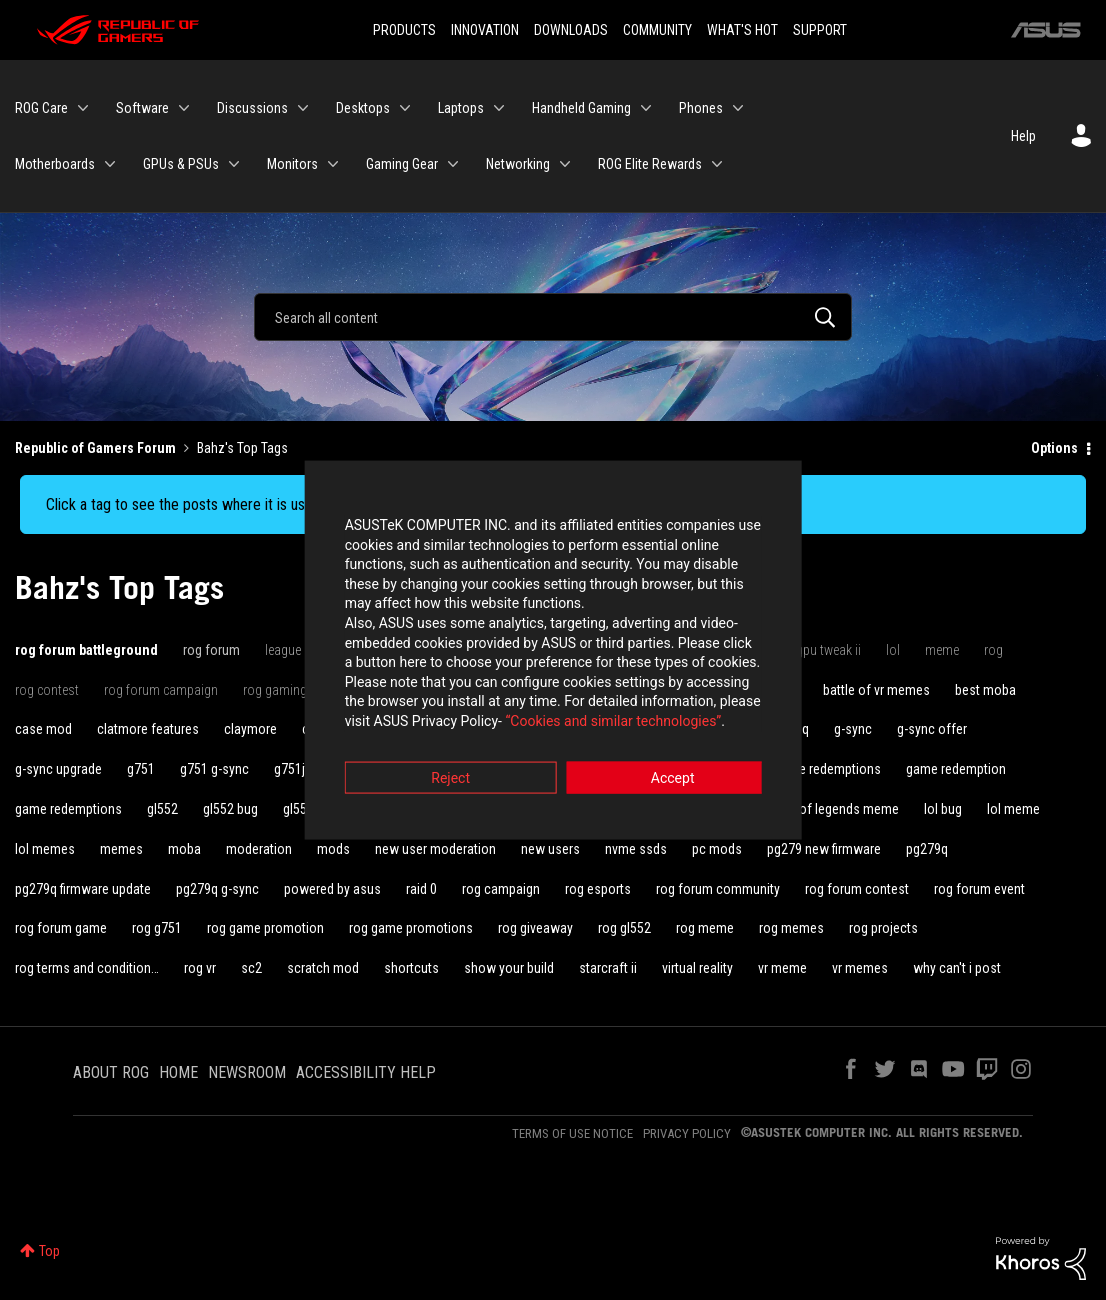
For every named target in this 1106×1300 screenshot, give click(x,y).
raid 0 (421, 889)
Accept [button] (664, 761)
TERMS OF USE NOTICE (572, 1133)
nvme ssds (636, 849)
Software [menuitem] (142, 108)
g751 (141, 769)
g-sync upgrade (58, 769)
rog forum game (61, 928)
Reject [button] (442, 761)
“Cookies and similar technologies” (422, 704)
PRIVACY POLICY (687, 1133)
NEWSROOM (247, 1072)
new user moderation (435, 849)
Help (1023, 136)
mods (333, 849)
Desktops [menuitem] (363, 108)
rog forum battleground (86, 650)
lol (893, 650)
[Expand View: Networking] (565, 164)
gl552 (162, 809)
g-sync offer (932, 729)
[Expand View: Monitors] (333, 164)
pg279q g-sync (217, 889)
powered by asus (332, 889)
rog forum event (979, 889)
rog (993, 650)
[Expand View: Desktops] (405, 108)
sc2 (251, 968)
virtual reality (697, 968)
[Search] (553, 317)
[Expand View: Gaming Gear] (453, 164)
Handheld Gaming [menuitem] (581, 108)
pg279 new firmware (824, 849)
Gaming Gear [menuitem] (402, 164)
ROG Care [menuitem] (41, 108)
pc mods (717, 849)
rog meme (705, 928)
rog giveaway (535, 928)
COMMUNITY (657, 30)
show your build (509, 968)
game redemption (956, 769)
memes (121, 849)
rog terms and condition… (87, 968)
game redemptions (68, 809)
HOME (178, 1072)
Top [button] (49, 1251)
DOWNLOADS (571, 30)
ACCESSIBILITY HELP (366, 1072)
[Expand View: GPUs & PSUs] (234, 164)
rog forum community (718, 889)
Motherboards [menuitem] (55, 164)
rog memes (791, 928)
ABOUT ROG (111, 1072)
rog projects (883, 928)
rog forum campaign (161, 690)
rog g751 (157, 928)
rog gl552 (624, 928)
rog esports (598, 889)
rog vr (200, 968)
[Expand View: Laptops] (499, 108)
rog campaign (501, 889)
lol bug (943, 809)
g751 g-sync (214, 769)
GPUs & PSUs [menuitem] (181, 164)
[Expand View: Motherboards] (110, 164)
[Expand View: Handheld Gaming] (646, 108)
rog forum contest (857, 889)
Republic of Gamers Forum (95, 448)
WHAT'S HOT (742, 30)
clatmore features (148, 729)
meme (942, 650)
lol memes (45, 849)
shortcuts (411, 968)
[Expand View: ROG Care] (83, 108)
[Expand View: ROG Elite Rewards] (717, 164)
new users (550, 849)
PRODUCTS (404, 30)
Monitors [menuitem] (292, 164)
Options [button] (1054, 448)
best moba (985, 690)
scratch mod (323, 968)
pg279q (927, 849)
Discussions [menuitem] (252, 108)
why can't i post (957, 968)
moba (184, 849)
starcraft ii (608, 968)
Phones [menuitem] (701, 108)
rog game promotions (411, 928)
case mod (43, 729)
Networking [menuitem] (518, 164)
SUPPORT (820, 30)
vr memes (860, 968)
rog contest (47, 690)
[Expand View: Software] (184, 108)
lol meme (1013, 809)
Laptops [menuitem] (461, 108)
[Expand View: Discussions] (303, 108)
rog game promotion (265, 928)
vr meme (782, 968)
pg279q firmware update (83, 889)
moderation (259, 849)
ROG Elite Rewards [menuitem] (650, 164)
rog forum (211, 650)
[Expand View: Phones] (738, 108)
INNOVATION (485, 30)
